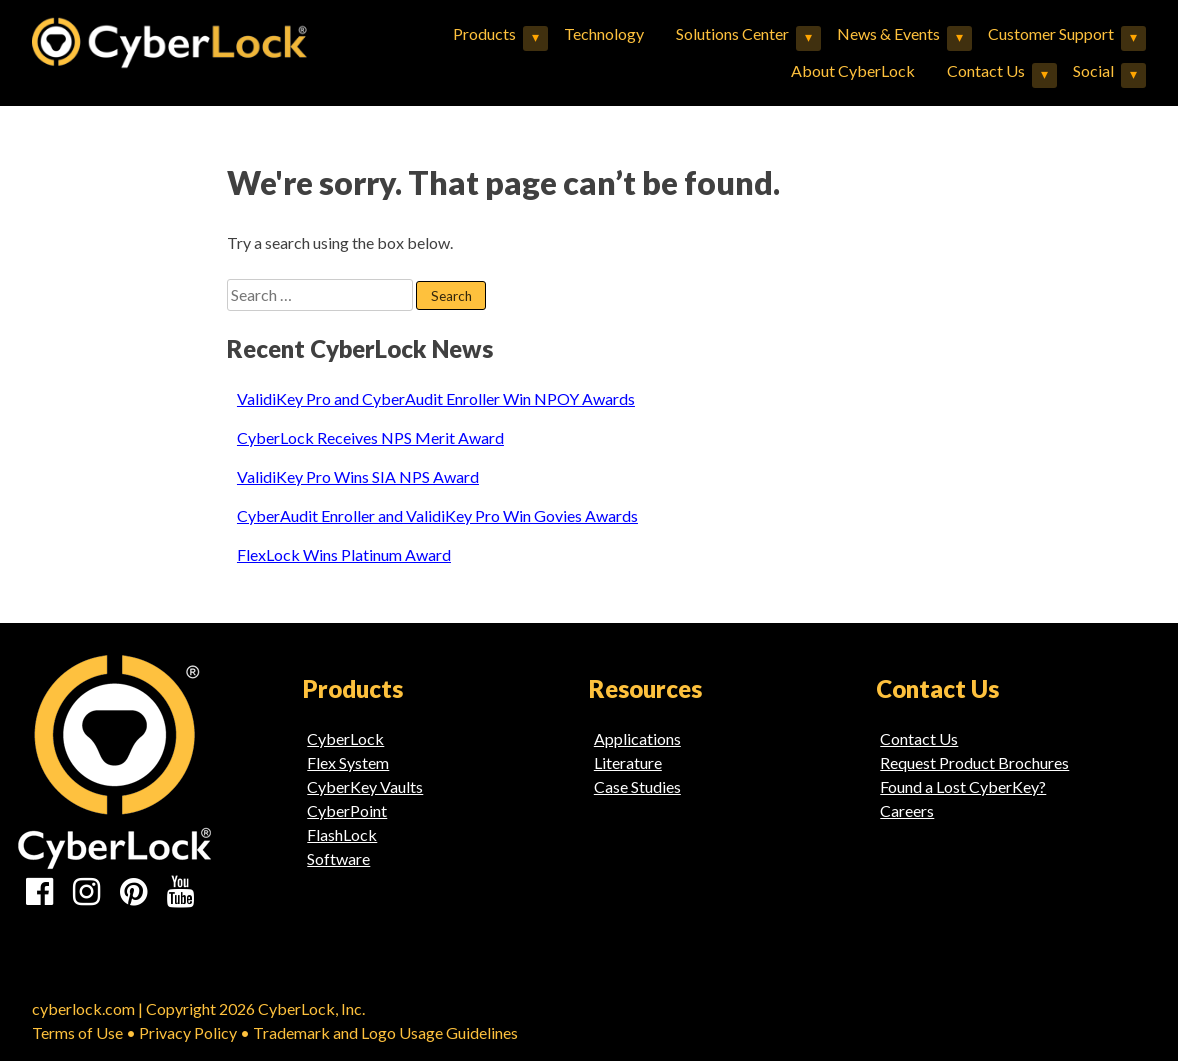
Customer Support (1051, 33)
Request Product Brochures (974, 762)
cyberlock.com (83, 1008)
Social (1093, 70)
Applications (637, 738)
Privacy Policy (188, 1032)
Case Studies (637, 786)
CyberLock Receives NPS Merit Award (370, 437)
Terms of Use (77, 1032)
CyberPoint (347, 810)
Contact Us (986, 70)
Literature (628, 762)
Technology (604, 33)
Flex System (348, 762)
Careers (907, 810)
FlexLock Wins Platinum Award (344, 554)
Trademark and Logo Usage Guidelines (385, 1032)
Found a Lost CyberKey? (963, 786)
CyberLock (345, 738)
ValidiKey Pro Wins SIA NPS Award (358, 476)
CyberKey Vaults (365, 786)
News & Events (888, 33)
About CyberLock (853, 70)
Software (338, 858)
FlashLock (342, 834)
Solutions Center (732, 33)
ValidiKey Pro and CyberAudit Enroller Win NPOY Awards (436, 398)
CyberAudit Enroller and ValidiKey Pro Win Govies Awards (437, 515)
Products (484, 33)
